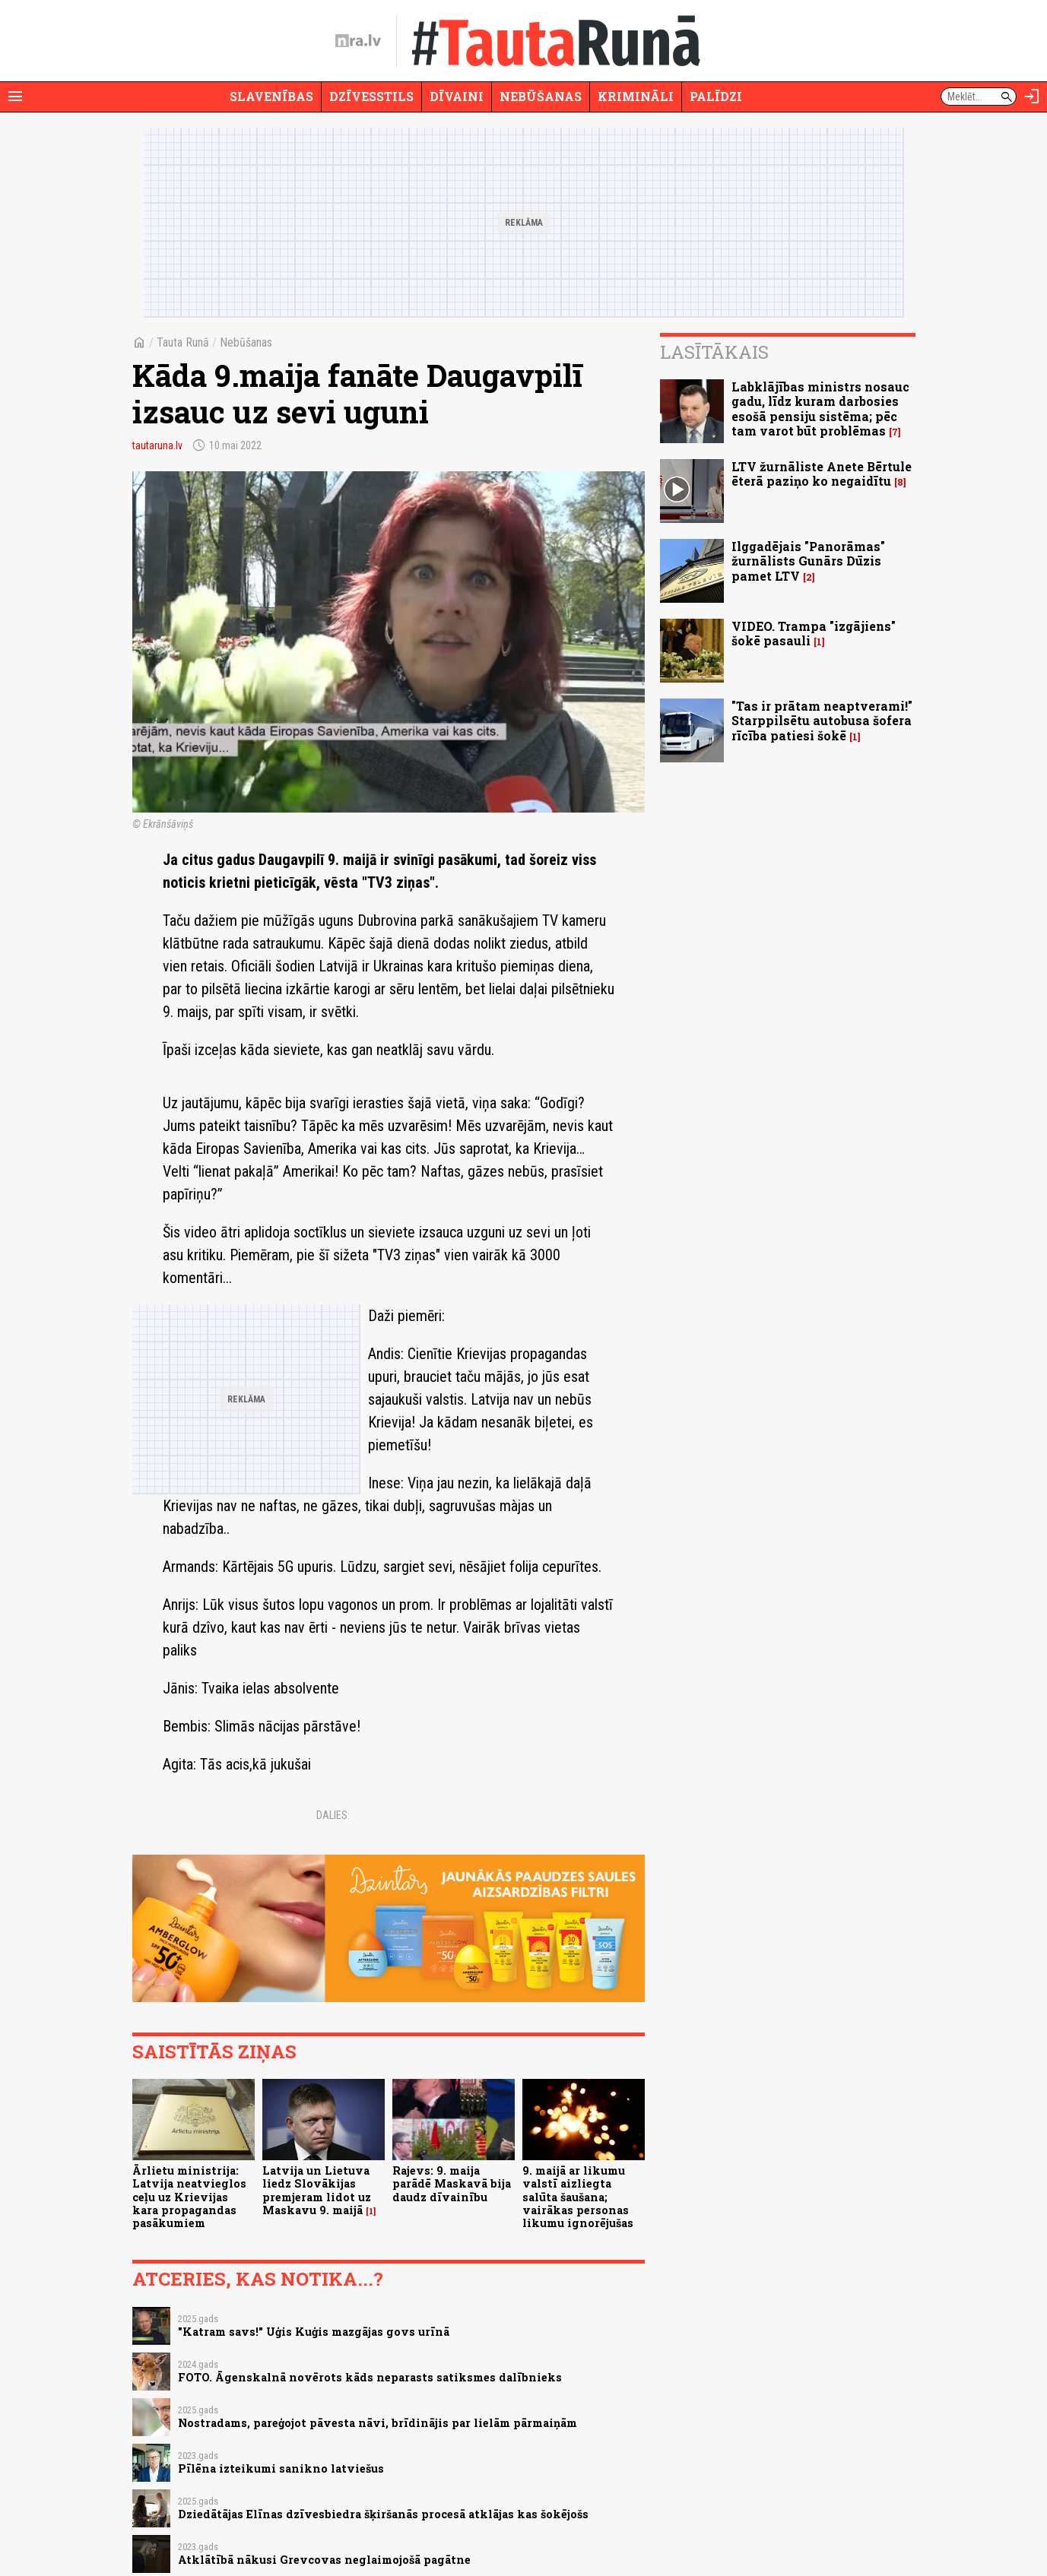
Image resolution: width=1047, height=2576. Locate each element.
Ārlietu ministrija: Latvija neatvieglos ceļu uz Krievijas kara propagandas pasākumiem (189, 2196)
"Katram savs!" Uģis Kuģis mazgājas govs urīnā (313, 2331)
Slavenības (271, 96)
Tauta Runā (183, 342)
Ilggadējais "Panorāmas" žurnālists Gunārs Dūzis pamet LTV (808, 560)
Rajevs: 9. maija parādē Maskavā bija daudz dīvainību (451, 2183)
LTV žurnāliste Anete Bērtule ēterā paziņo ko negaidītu (821, 473)
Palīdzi (716, 96)
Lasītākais (714, 352)
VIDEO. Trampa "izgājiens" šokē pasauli (813, 633)
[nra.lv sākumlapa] (358, 41)
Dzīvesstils (371, 96)
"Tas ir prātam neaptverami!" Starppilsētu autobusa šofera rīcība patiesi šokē (821, 720)
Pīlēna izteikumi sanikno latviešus (281, 2468)
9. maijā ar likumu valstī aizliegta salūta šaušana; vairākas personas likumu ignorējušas (577, 2196)
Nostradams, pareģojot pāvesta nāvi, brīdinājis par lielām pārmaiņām (377, 2423)
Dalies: (333, 1815)
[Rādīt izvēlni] (15, 96)
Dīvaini (457, 96)
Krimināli (636, 96)
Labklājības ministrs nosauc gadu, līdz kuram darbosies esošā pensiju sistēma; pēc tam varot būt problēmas (820, 409)
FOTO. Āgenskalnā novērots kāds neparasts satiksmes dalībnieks (370, 2377)
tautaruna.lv (157, 445)
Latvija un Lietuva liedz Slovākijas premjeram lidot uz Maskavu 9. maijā (316, 2190)
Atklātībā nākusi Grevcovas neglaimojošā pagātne (324, 2559)
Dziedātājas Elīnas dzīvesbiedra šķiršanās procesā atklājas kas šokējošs (383, 2514)
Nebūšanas (541, 96)
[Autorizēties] (1032, 96)
